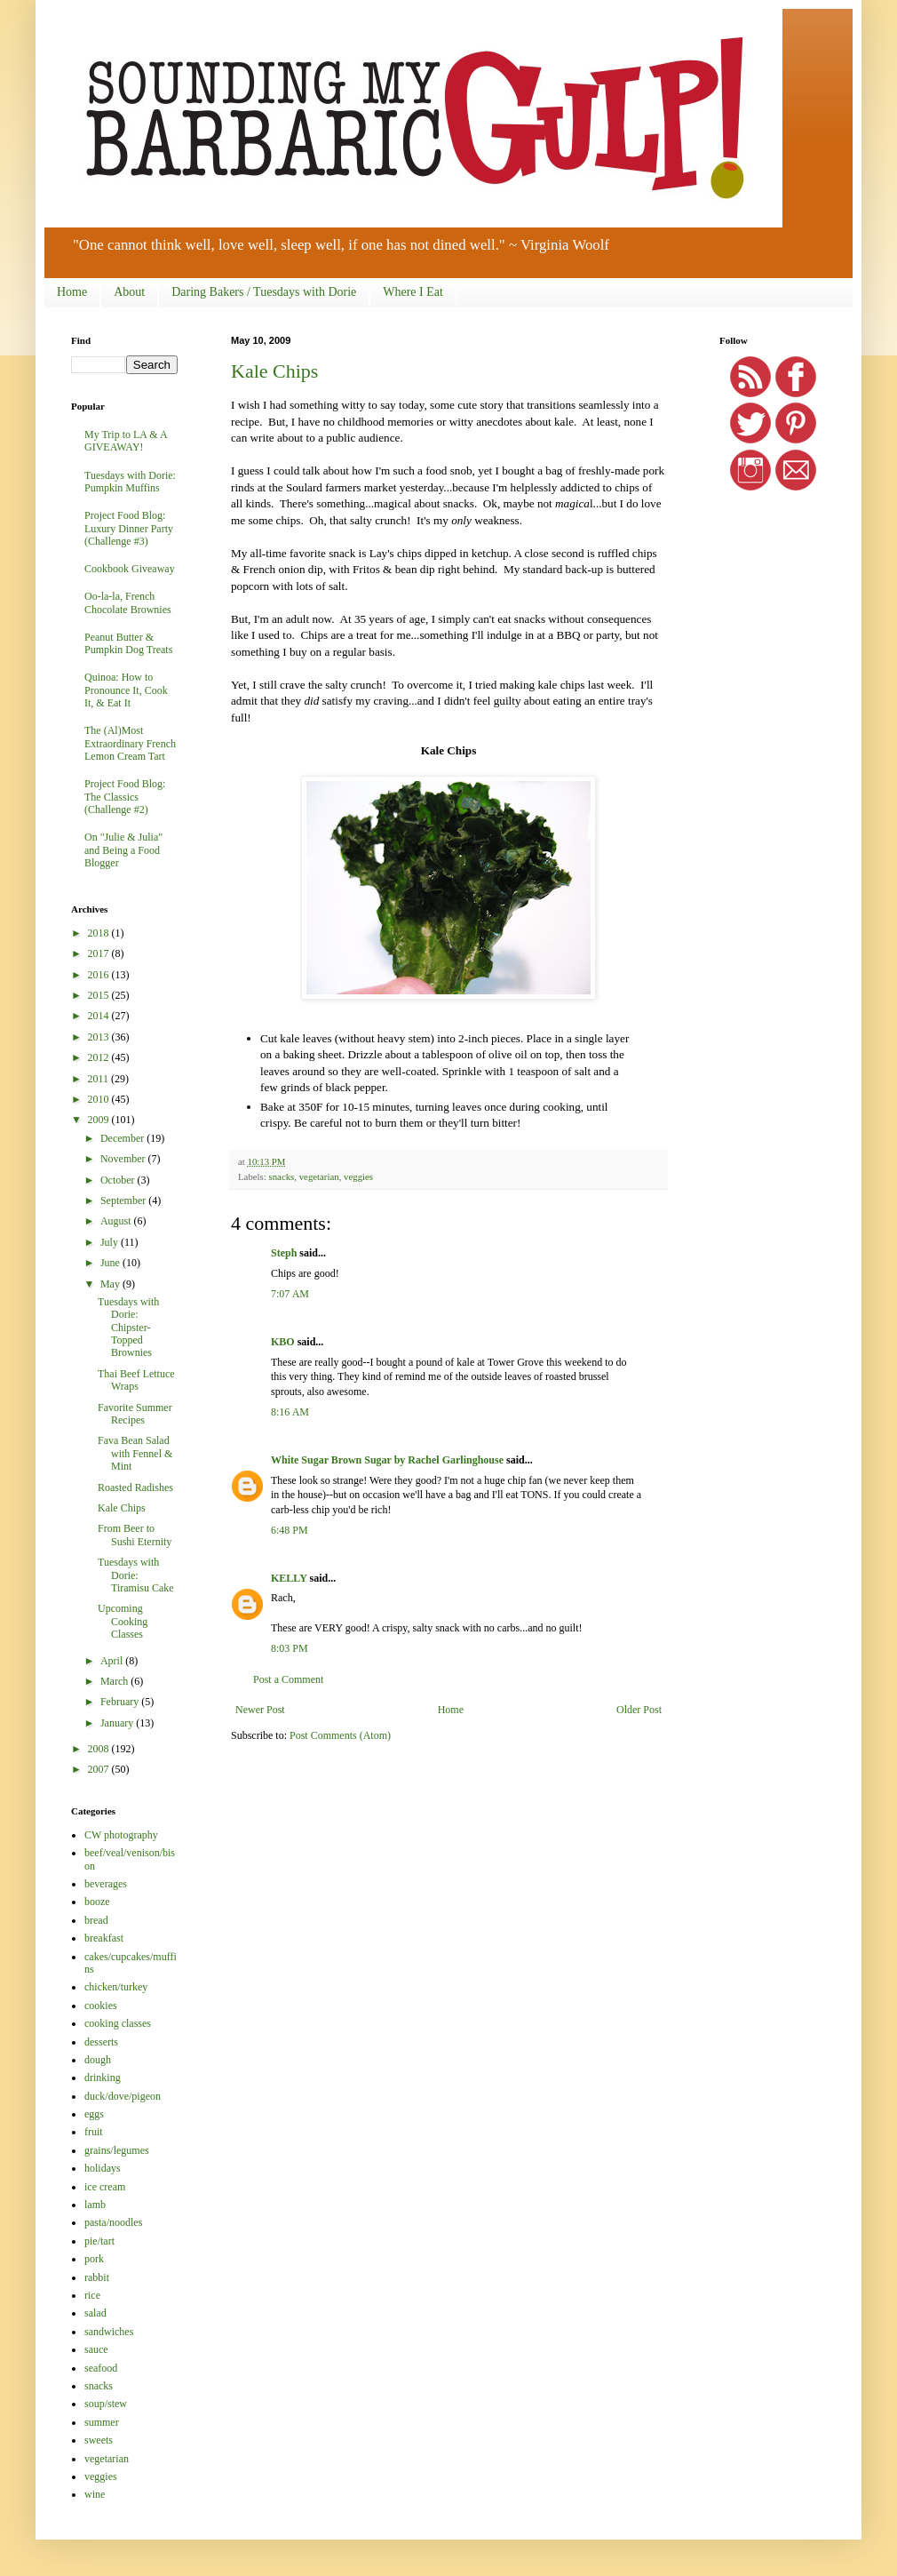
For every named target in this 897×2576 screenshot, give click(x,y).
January (118, 1723)
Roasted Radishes (135, 1487)
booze (97, 1901)
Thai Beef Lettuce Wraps (136, 1380)
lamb (95, 2204)
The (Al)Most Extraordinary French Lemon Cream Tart (130, 743)
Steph (284, 1253)
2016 (100, 975)
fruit (93, 2131)
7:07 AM (290, 1294)
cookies (100, 2005)
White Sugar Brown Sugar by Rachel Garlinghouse (387, 1460)
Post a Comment (288, 1679)
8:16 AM (290, 1412)
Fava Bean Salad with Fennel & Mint (135, 1453)
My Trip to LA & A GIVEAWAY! (125, 440)
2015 (100, 995)
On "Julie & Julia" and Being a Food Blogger (123, 850)
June (111, 1262)
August (117, 1221)
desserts (101, 2042)
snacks (281, 1176)
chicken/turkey (115, 1987)
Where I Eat (413, 292)
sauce (96, 2349)
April (112, 1661)
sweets (98, 2440)
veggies (358, 1176)
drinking (102, 2077)
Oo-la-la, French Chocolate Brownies (127, 602)
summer (101, 2422)
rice (92, 2295)
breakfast (103, 1938)
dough (97, 2060)
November (124, 1158)
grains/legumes (116, 2150)
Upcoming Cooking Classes (122, 1621)
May (111, 1284)
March (115, 1681)
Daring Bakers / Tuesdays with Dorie (263, 292)
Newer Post (260, 1709)
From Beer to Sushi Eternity (134, 1534)
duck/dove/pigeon (122, 2096)
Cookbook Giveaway (129, 568)
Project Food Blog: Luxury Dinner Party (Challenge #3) (128, 528)
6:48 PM (289, 1530)
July (110, 1242)
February (120, 1701)
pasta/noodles (113, 2222)
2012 (100, 1057)
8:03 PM (289, 1648)
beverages (105, 1884)
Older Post (639, 1709)
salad (95, 2313)
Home (72, 292)
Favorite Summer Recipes (135, 1413)
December (123, 1138)
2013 (100, 1037)
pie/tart (99, 2241)
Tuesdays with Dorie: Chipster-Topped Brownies (128, 1328)
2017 (100, 953)
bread (96, 1920)
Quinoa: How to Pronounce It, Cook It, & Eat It (126, 690)
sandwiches (108, 2331)
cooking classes (117, 2023)
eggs (94, 2114)
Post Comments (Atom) (340, 1735)
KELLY (288, 1578)
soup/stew (105, 2403)
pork (94, 2259)
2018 (100, 933)
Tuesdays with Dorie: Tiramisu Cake (136, 1575)
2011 (100, 1079)
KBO (283, 1342)
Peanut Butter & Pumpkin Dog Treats (128, 643)
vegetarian (319, 1176)
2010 (100, 1099)
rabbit (96, 2277)
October (119, 1180)
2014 (100, 1015)
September (124, 1200)
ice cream (104, 2187)
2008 (100, 1749)
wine (94, 2494)
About (129, 292)
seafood (100, 2368)
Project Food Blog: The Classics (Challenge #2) (124, 797)
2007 (100, 1769)
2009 (100, 1119)
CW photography (121, 1835)
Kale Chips (274, 371)
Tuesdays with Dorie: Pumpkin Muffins (130, 481)
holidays (102, 2168)
